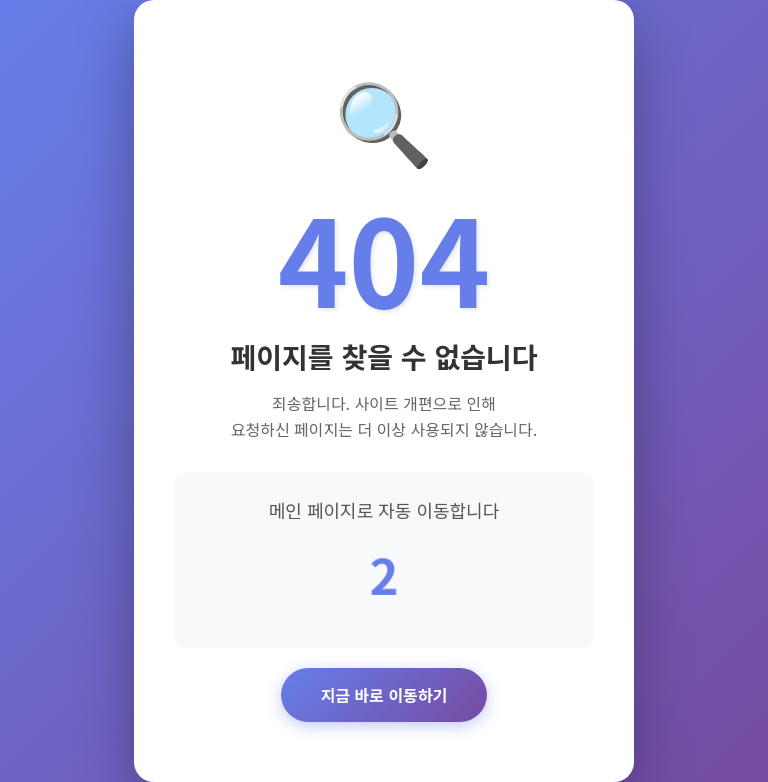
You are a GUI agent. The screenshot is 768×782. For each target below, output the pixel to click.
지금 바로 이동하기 (384, 695)
